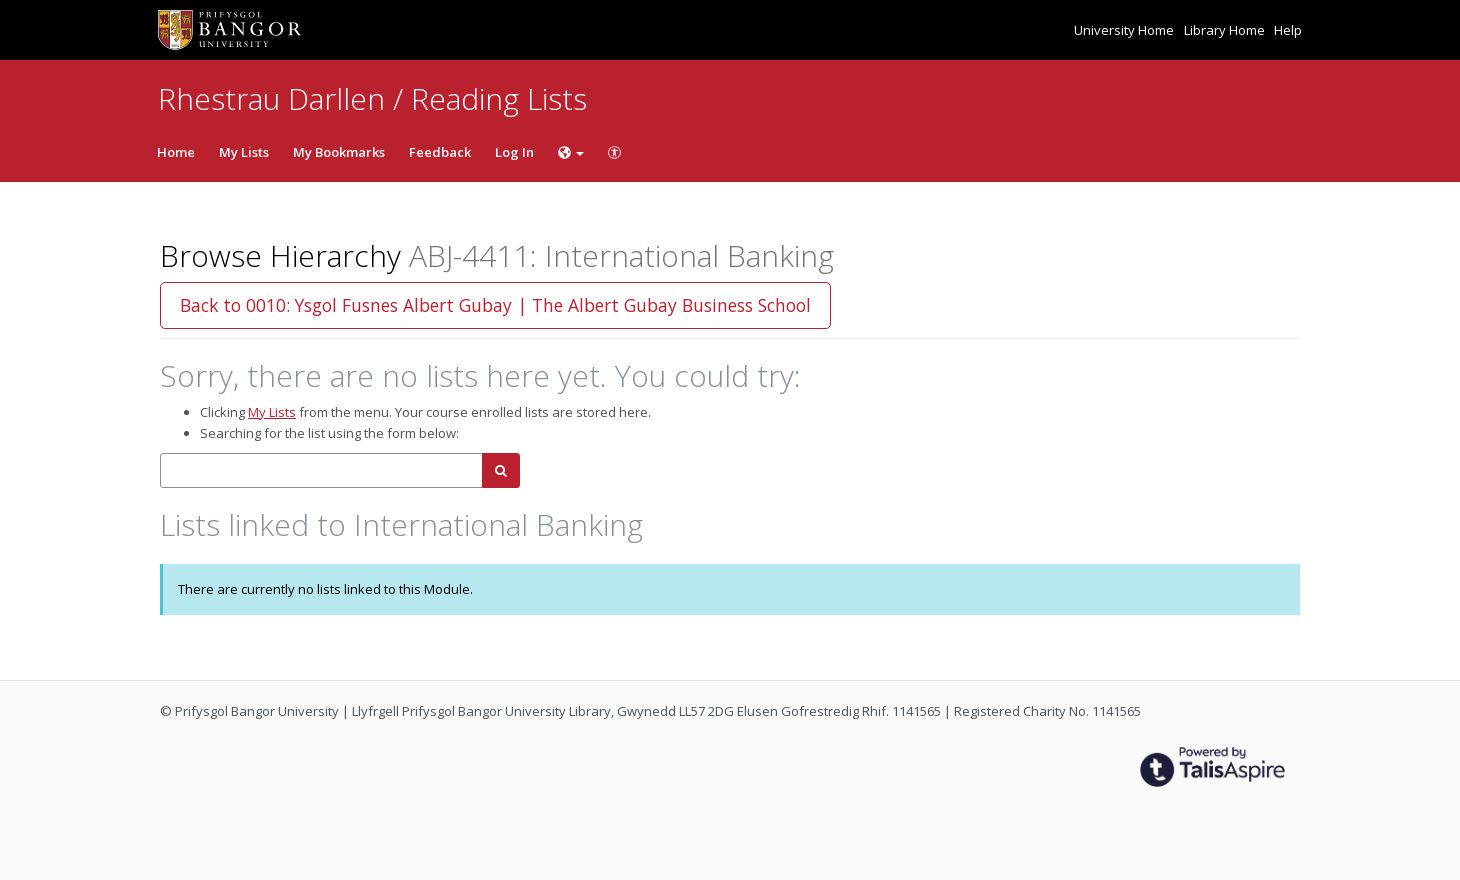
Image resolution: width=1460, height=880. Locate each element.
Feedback (440, 152)
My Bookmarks (339, 152)
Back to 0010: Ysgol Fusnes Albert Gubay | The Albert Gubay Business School (495, 305)
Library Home (1226, 30)
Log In (514, 152)
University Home (1125, 30)
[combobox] (321, 470)
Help (1288, 30)
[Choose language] (571, 152)
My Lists (244, 152)
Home (176, 152)
